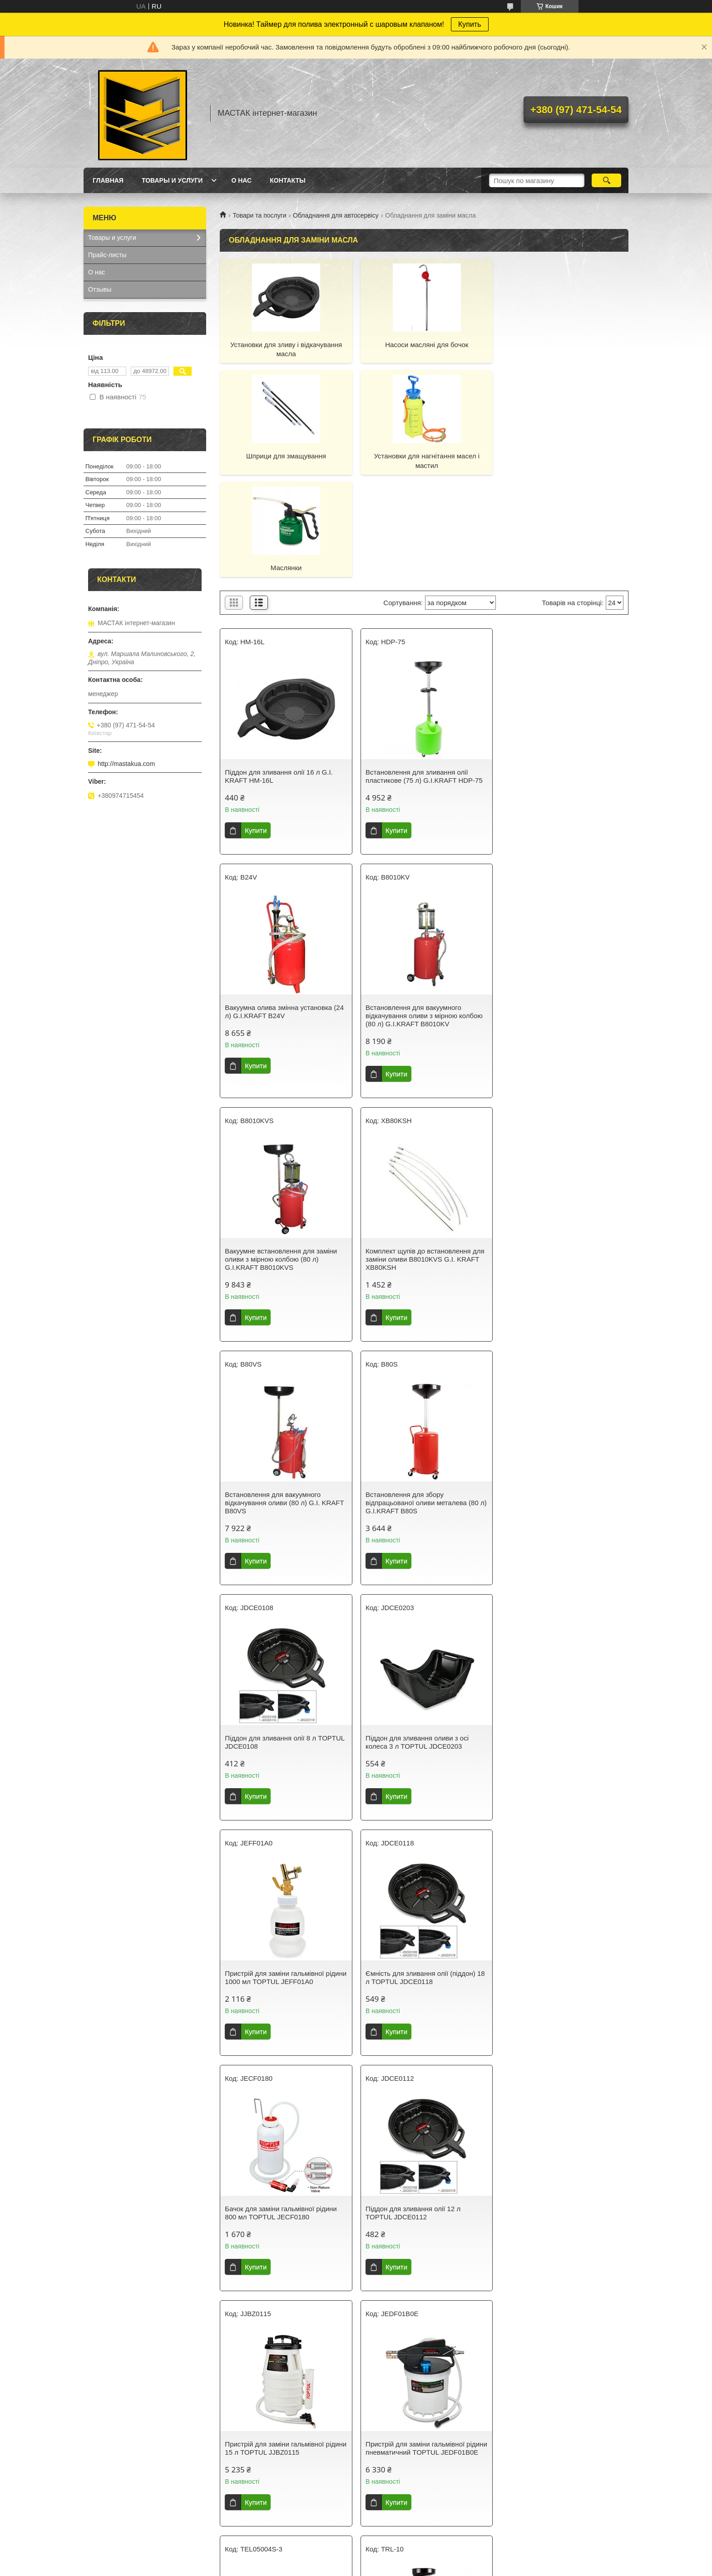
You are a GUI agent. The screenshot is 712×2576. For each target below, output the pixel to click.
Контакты (287, 180)
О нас (241, 180)
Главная (108, 180)
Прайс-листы (107, 255)
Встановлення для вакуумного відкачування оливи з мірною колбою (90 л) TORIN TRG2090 (283, 2115)
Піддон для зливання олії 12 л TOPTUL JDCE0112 (411, 1632)
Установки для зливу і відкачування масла (285, 349)
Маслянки (424, 456)
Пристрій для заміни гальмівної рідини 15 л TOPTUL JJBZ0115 (552, 1632)
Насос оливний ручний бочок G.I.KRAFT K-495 (548, 2362)
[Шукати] (606, 180)
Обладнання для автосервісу (336, 215)
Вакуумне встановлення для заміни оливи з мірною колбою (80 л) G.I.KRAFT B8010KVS (420, 913)
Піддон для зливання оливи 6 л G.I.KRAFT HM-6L (552, 2110)
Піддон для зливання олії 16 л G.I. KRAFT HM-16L (278, 674)
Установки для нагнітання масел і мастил (285, 460)
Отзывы (99, 289)
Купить (469, 24)
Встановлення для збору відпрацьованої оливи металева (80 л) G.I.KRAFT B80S (420, 1157)
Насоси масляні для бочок (424, 344)
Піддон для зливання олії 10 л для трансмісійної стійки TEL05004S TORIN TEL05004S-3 (418, 1871)
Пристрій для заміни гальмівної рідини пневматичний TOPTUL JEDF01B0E (274, 1871)
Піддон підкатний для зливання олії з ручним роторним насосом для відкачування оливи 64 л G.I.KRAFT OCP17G (422, 2119)
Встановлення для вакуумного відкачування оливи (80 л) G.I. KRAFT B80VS (284, 1157)
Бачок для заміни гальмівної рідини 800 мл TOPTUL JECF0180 (280, 1632)
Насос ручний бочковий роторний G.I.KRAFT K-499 (417, 2362)
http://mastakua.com (126, 763)
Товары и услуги (172, 180)
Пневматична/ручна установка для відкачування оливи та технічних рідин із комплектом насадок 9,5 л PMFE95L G (279, 2370)
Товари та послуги (259, 215)
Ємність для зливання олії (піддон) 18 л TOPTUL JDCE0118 (562, 1396)
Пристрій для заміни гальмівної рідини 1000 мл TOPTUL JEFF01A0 (419, 1396)
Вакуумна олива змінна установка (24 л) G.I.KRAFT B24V (562, 674)
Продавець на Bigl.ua (356, 2559)
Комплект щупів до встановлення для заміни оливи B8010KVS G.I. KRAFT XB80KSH (562, 913)
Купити (256, 728)
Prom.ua (398, 2551)
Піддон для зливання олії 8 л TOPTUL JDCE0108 (562, 1153)
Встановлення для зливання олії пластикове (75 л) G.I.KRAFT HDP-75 (422, 674)
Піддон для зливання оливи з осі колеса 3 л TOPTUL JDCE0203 (276, 1396)
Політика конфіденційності (426, 2567)
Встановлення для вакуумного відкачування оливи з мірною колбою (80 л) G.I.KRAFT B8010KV (283, 913)
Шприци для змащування (563, 344)
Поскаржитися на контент (355, 2567)
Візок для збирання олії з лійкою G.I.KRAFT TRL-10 (553, 1867)
